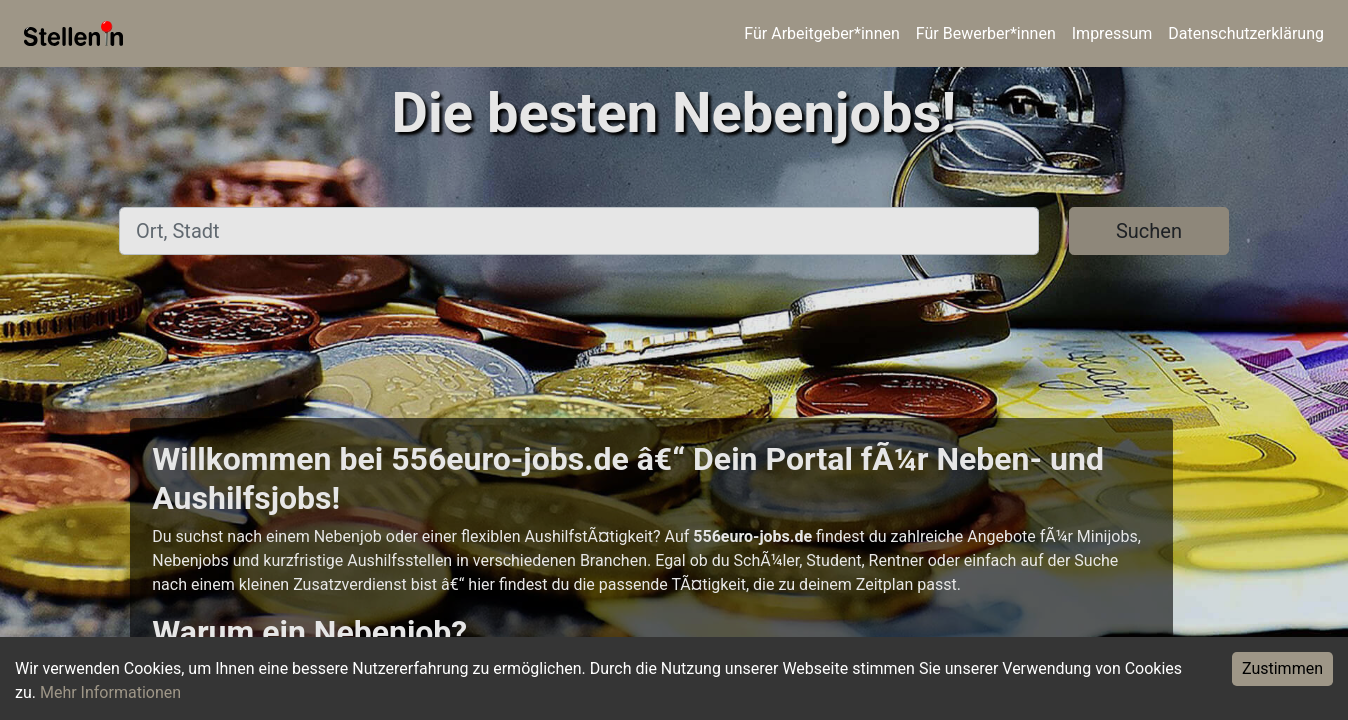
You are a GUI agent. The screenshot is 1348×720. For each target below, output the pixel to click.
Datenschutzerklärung (1246, 33)
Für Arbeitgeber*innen (821, 33)
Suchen (1149, 231)
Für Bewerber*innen (986, 33)
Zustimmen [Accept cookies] (1282, 668)
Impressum (1112, 33)
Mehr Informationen (110, 692)
